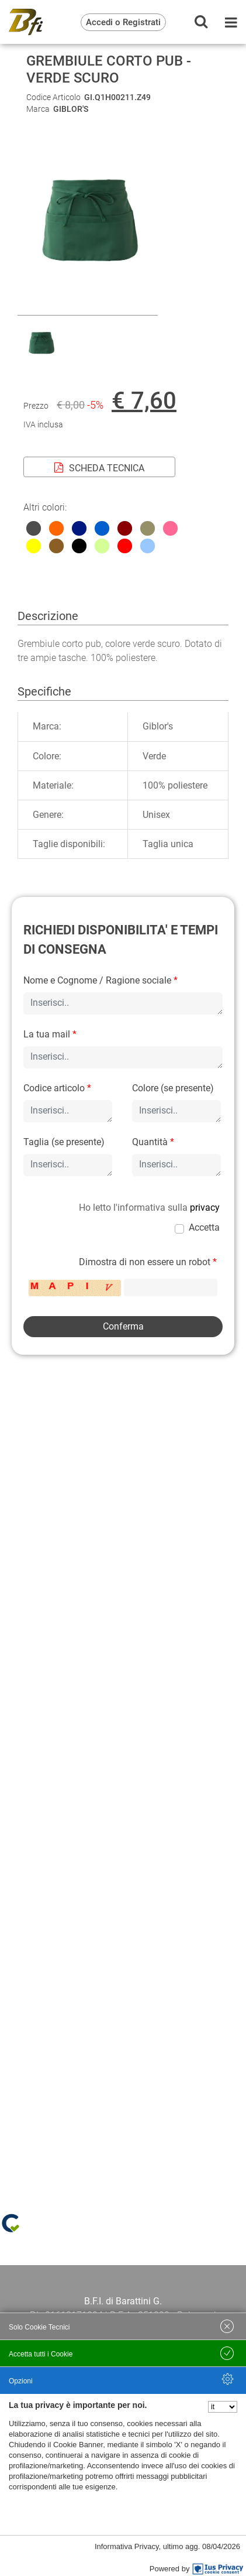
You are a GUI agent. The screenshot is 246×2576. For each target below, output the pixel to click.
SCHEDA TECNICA (99, 468)
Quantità (153, 1141)
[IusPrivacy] (218, 2569)
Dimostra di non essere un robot (148, 1262)
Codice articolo (57, 1088)
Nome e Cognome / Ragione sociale (100, 980)
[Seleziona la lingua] (222, 2407)
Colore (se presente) (173, 1088)
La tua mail (50, 1034)
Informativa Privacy (127, 2546)
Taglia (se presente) (64, 1141)
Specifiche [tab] (44, 691)
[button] (88, 307)
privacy (205, 1207)
